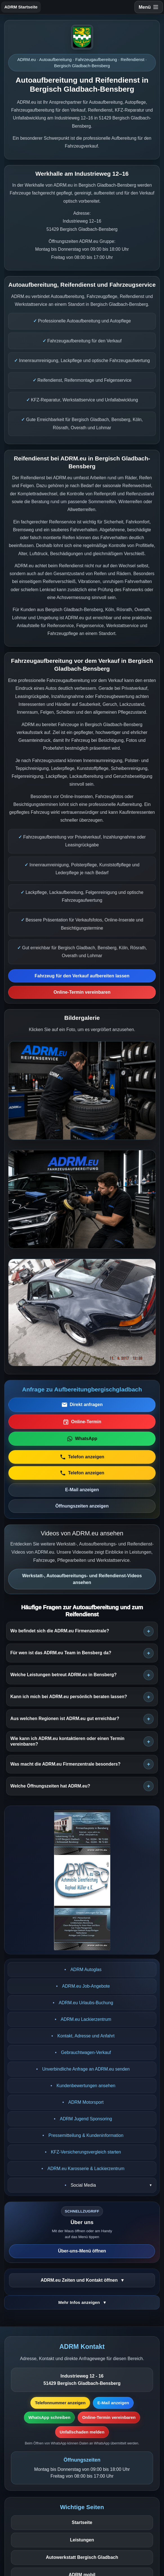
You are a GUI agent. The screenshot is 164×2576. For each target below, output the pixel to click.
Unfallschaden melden (82, 2432)
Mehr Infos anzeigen (79, 2302)
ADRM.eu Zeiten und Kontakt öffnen (80, 2280)
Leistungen (82, 2539)
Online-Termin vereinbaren (81, 992)
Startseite (82, 2522)
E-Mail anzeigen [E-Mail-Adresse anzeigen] (113, 2402)
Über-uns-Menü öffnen (82, 2251)
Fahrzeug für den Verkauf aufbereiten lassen (82, 975)
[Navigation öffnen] (148, 7)
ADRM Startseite (21, 6)
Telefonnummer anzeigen (60, 2402)
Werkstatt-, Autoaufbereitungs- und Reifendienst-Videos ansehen (82, 1579)
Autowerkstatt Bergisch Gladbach (82, 2557)
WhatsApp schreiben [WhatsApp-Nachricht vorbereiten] (49, 2417)
